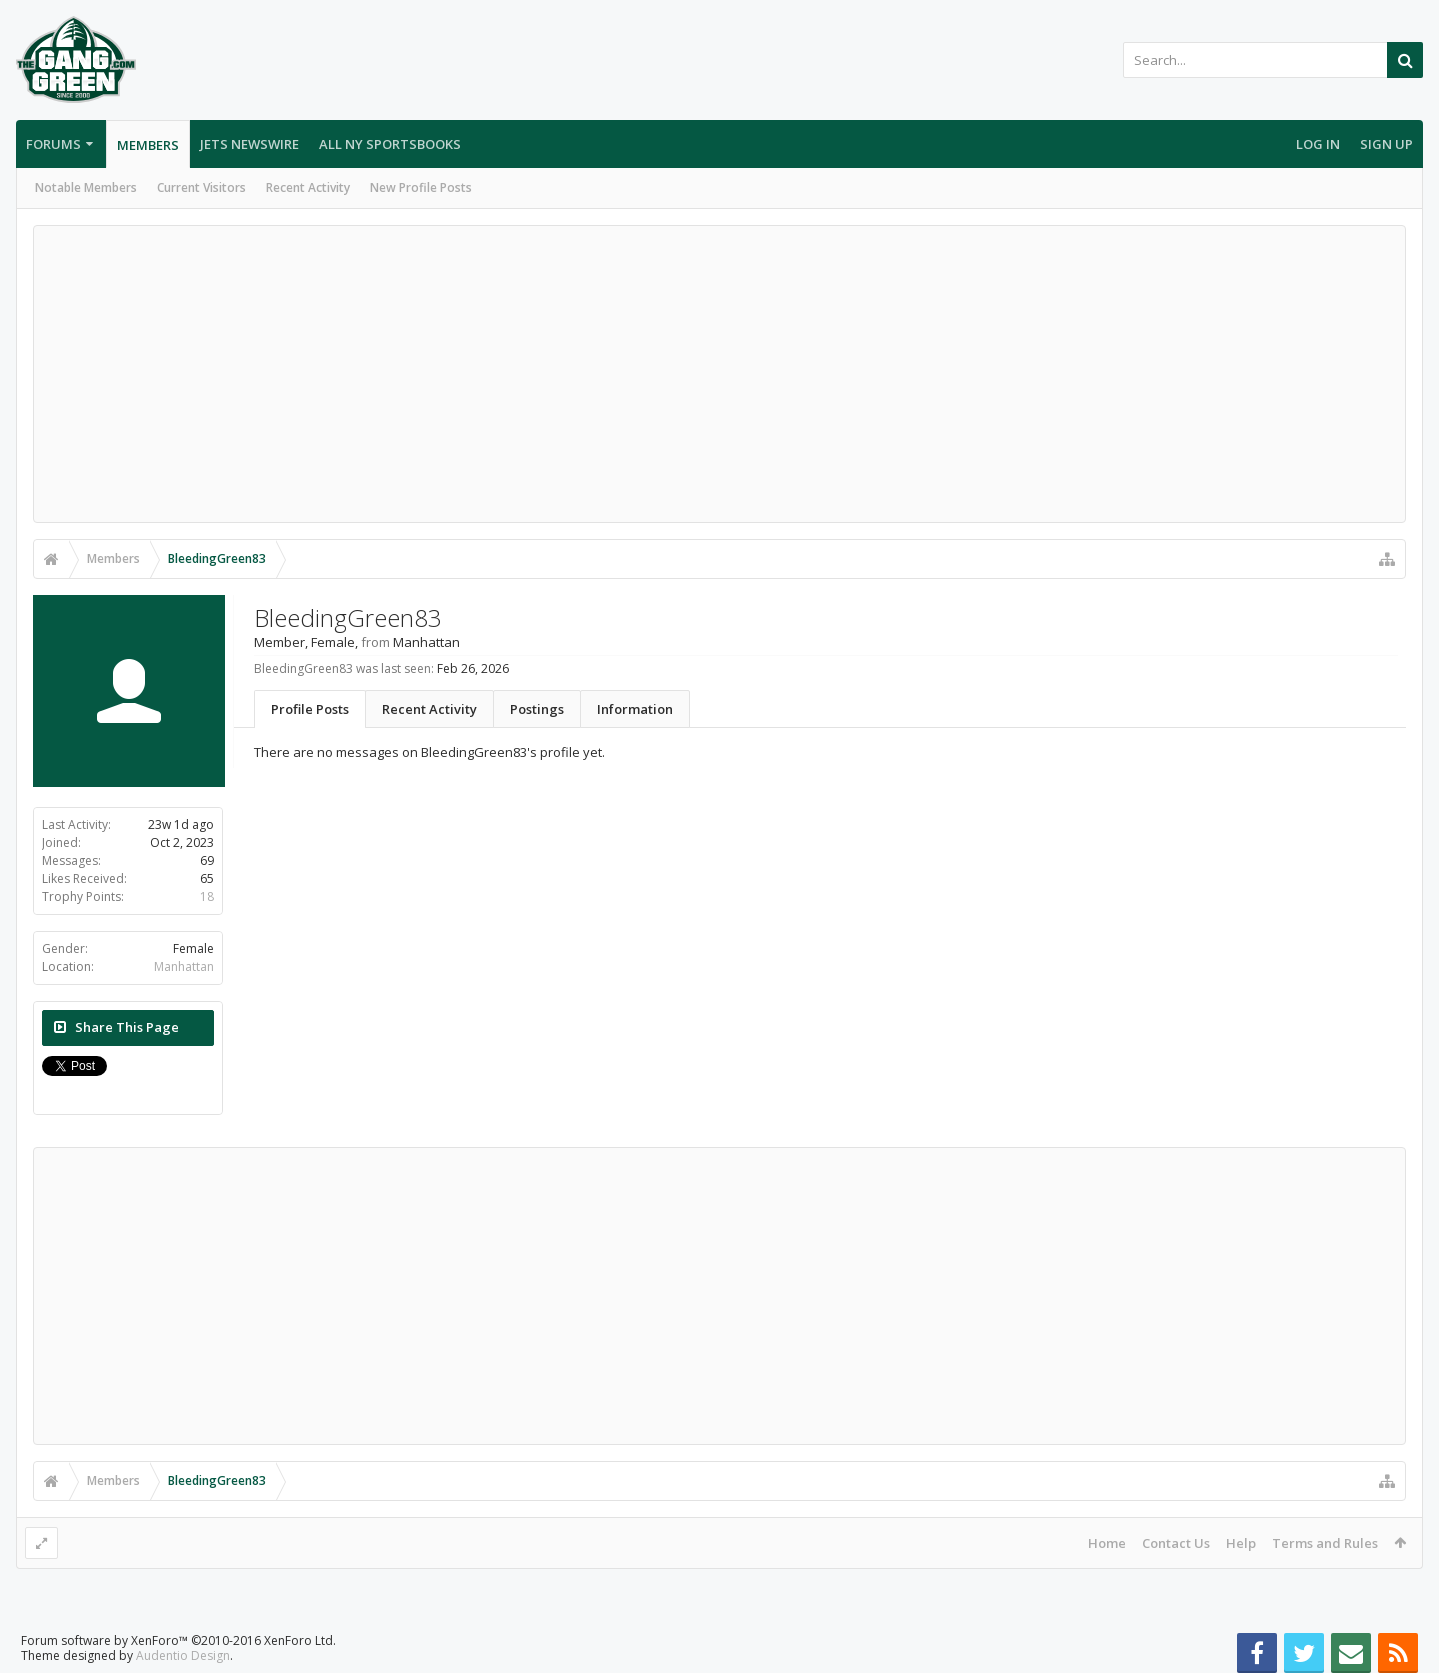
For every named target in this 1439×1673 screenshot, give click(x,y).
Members (148, 145)
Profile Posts (310, 709)
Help (1241, 1543)
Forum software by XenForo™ (178, 1640)
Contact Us (1176, 1543)
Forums (53, 144)
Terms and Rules (1325, 1543)
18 (207, 896)
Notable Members (86, 187)
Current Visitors (201, 187)
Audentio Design (183, 1655)
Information (635, 709)
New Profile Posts (421, 187)
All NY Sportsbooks (390, 144)
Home (1107, 1543)
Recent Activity (308, 187)
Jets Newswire (249, 144)
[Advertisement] (720, 374)
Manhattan (184, 966)
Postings (537, 709)
